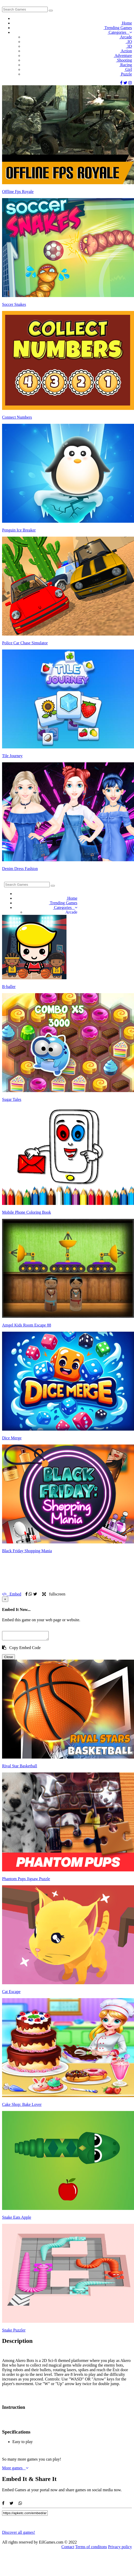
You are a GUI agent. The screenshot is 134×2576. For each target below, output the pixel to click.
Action (126, 51)
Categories (119, 32)
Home (126, 23)
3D (128, 46)
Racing (125, 65)
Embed (11, 1594)
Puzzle (126, 74)
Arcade (125, 37)
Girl (128, 69)
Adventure (122, 55)
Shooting (124, 60)
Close (8, 1658)
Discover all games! (18, 2534)
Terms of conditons (91, 2548)
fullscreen (53, 1594)
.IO (128, 41)
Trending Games (117, 28)
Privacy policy (120, 2548)
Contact (67, 2548)
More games (15, 2469)
